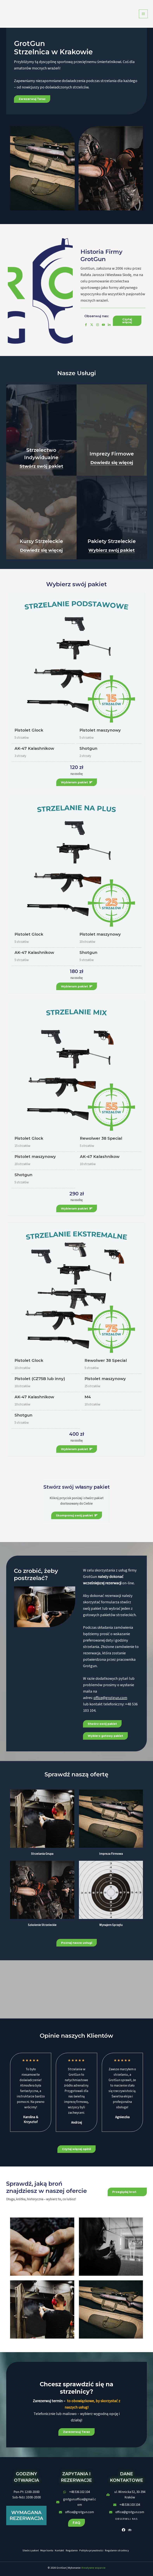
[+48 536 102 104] (76, 2492)
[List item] (85, 324)
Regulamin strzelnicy (122, 2551)
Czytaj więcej (127, 321)
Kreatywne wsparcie (93, 2568)
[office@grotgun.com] (76, 2512)
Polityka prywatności (94, 2551)
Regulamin (72, 2551)
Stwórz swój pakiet (103, 1724)
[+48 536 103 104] (126, 2505)
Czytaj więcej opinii (76, 2149)
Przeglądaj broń (126, 2192)
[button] (76, 782)
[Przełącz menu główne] (142, 14)
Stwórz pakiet (24, 2551)
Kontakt (57, 2551)
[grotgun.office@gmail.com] (76, 2502)
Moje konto (42, 2551)
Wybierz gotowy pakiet (106, 1736)
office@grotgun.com (110, 1698)
